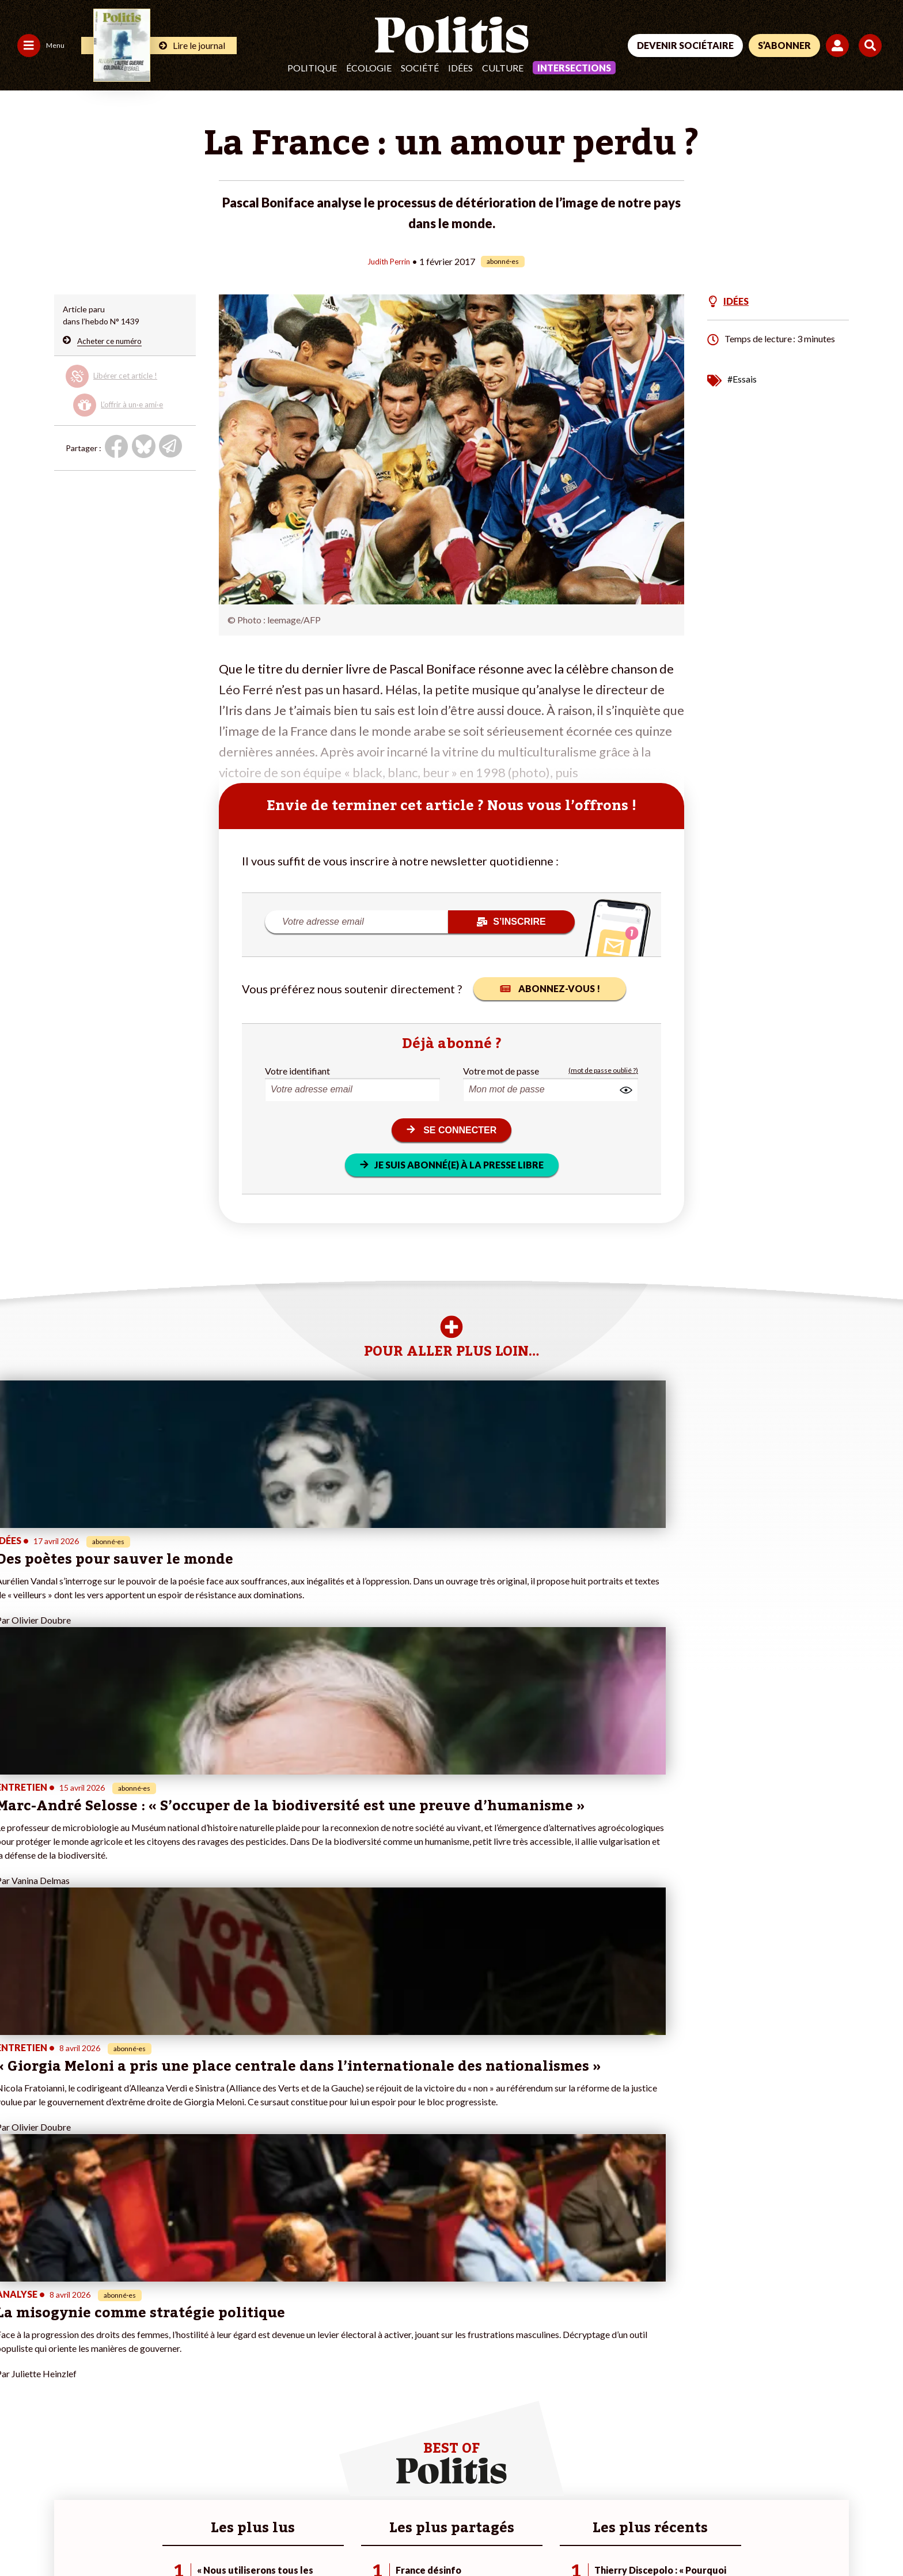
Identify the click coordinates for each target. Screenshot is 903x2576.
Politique (312, 67)
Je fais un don (174, 2343)
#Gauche (310, 2368)
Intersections (574, 67)
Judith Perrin (388, 260)
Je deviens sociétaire (187, 2356)
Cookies (469, 2535)
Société (420, 67)
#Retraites (313, 2380)
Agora (17, 2343)
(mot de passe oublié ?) (603, 1070)
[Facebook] (734, 2489)
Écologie (369, 67)
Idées (460, 67)
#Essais (742, 378)
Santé (85, 2392)
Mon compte (172, 2404)
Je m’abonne (172, 2368)
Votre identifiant (297, 1070)
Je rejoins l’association (190, 2380)
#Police (307, 2356)
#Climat (307, 2343)
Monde (87, 2343)
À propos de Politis (184, 2392)
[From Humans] (747, 2516)
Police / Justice (102, 2404)
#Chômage (313, 2392)
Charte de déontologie (172, 2535)
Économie (92, 2368)
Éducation (93, 2380)
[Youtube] (805, 2489)
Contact (22, 2535)
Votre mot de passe (501, 1070)
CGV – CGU (252, 2535)
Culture (502, 67)
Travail (86, 2356)
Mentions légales (83, 2535)
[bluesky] (769, 2489)
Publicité (423, 2535)
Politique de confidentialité (340, 2535)
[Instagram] (842, 2489)
